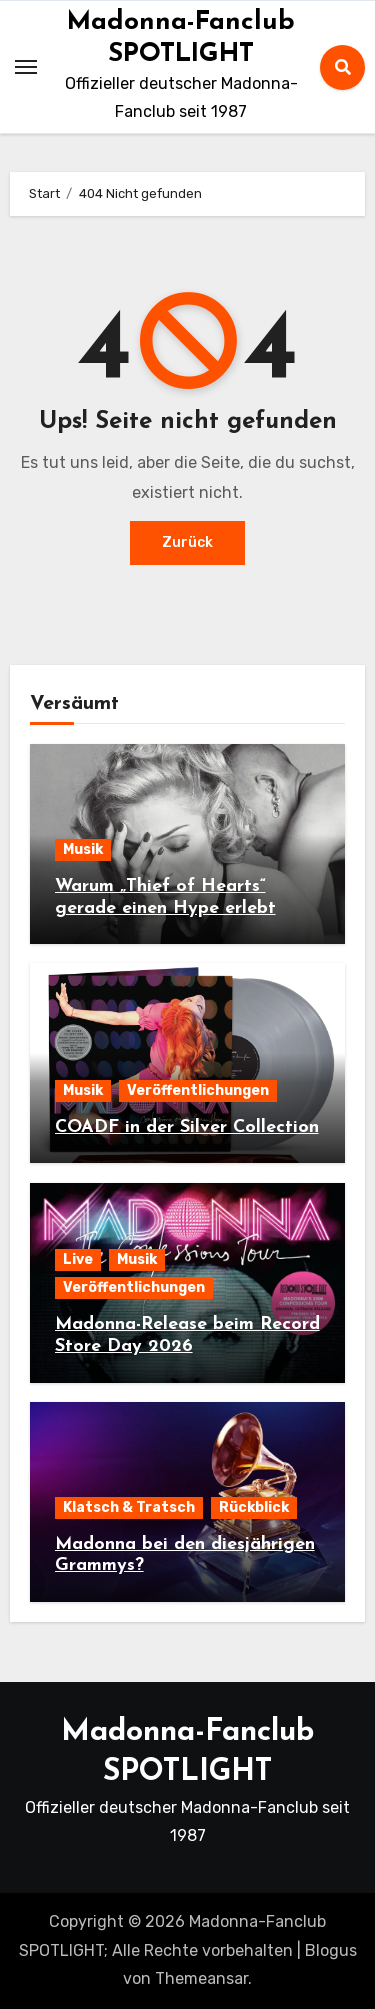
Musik (83, 849)
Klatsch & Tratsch (129, 1507)
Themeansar (201, 1978)
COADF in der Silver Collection (187, 1127)
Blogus (331, 1950)
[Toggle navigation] (26, 67)
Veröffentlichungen (198, 1090)
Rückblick (254, 1507)
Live (78, 1259)
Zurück (187, 542)
